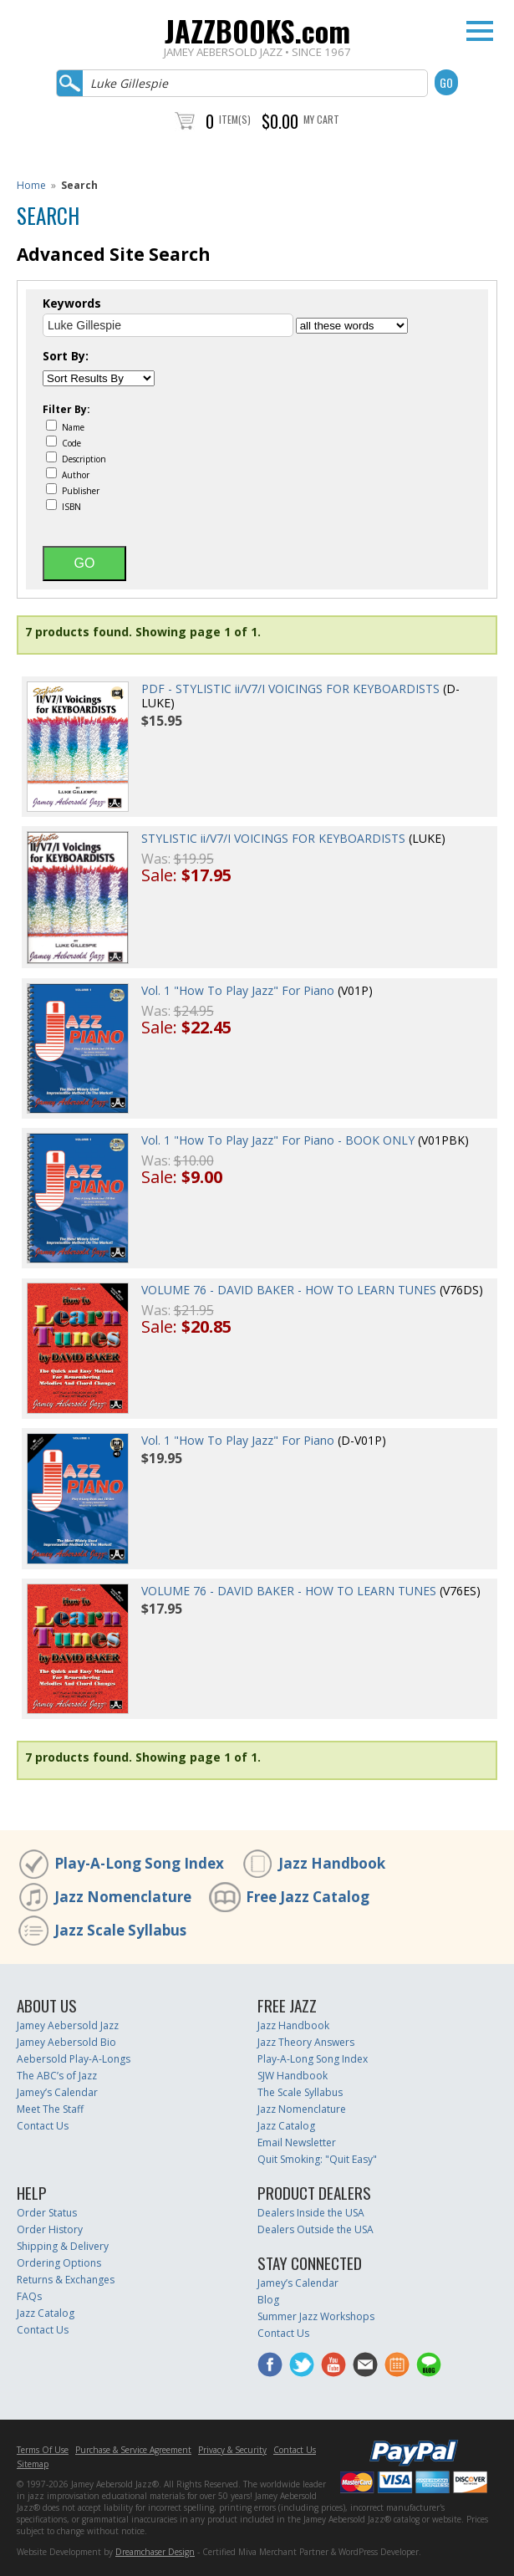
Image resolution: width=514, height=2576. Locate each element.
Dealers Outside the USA (315, 2229)
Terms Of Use (43, 2450)
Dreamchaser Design (155, 2552)
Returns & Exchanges (66, 2279)
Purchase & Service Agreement (133, 2450)
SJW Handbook (292, 2075)
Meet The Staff (50, 2109)
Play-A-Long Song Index (139, 1863)
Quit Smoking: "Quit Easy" (317, 2159)
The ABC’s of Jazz (57, 2075)
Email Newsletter (296, 2142)
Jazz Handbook (331, 1863)
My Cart (321, 119)
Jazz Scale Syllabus (120, 1930)
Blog (268, 2300)
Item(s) (235, 119)
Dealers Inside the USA (310, 2213)
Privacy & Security (232, 2450)
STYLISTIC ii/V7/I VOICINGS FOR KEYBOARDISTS (273, 838)
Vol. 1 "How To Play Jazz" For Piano (237, 990)
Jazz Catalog (286, 2126)
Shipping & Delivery (63, 2246)
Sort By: (66, 356)
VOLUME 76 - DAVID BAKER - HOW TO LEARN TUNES (288, 1290)
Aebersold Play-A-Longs (73, 2059)
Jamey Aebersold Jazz (68, 2025)
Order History (50, 2229)
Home (31, 185)
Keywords (72, 303)
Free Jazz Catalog (307, 1896)
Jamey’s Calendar (57, 2092)
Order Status (47, 2213)
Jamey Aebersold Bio (66, 2042)
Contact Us (43, 2126)
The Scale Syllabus (300, 2092)
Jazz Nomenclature (122, 1896)
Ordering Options (59, 2263)
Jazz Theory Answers (305, 2042)
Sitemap (32, 2464)
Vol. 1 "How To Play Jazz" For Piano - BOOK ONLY (278, 1140)
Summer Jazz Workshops (315, 2316)
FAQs (29, 2296)
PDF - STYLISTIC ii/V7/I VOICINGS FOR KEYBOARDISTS (290, 688)
